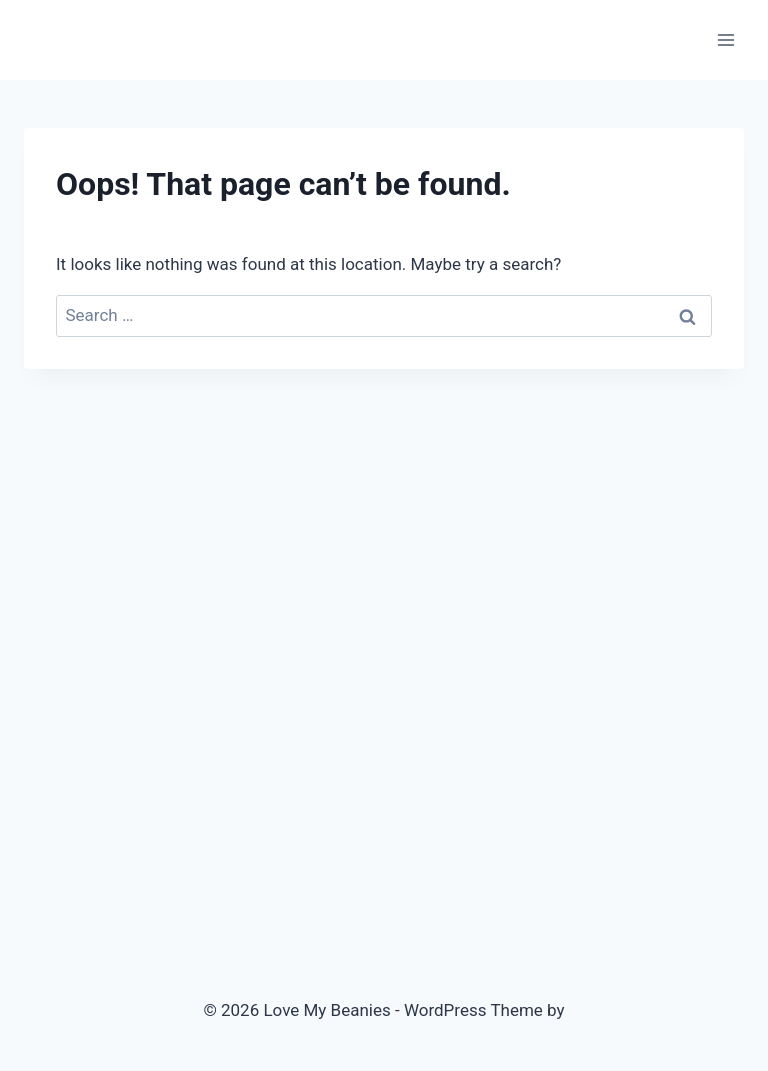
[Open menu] (725, 39)
